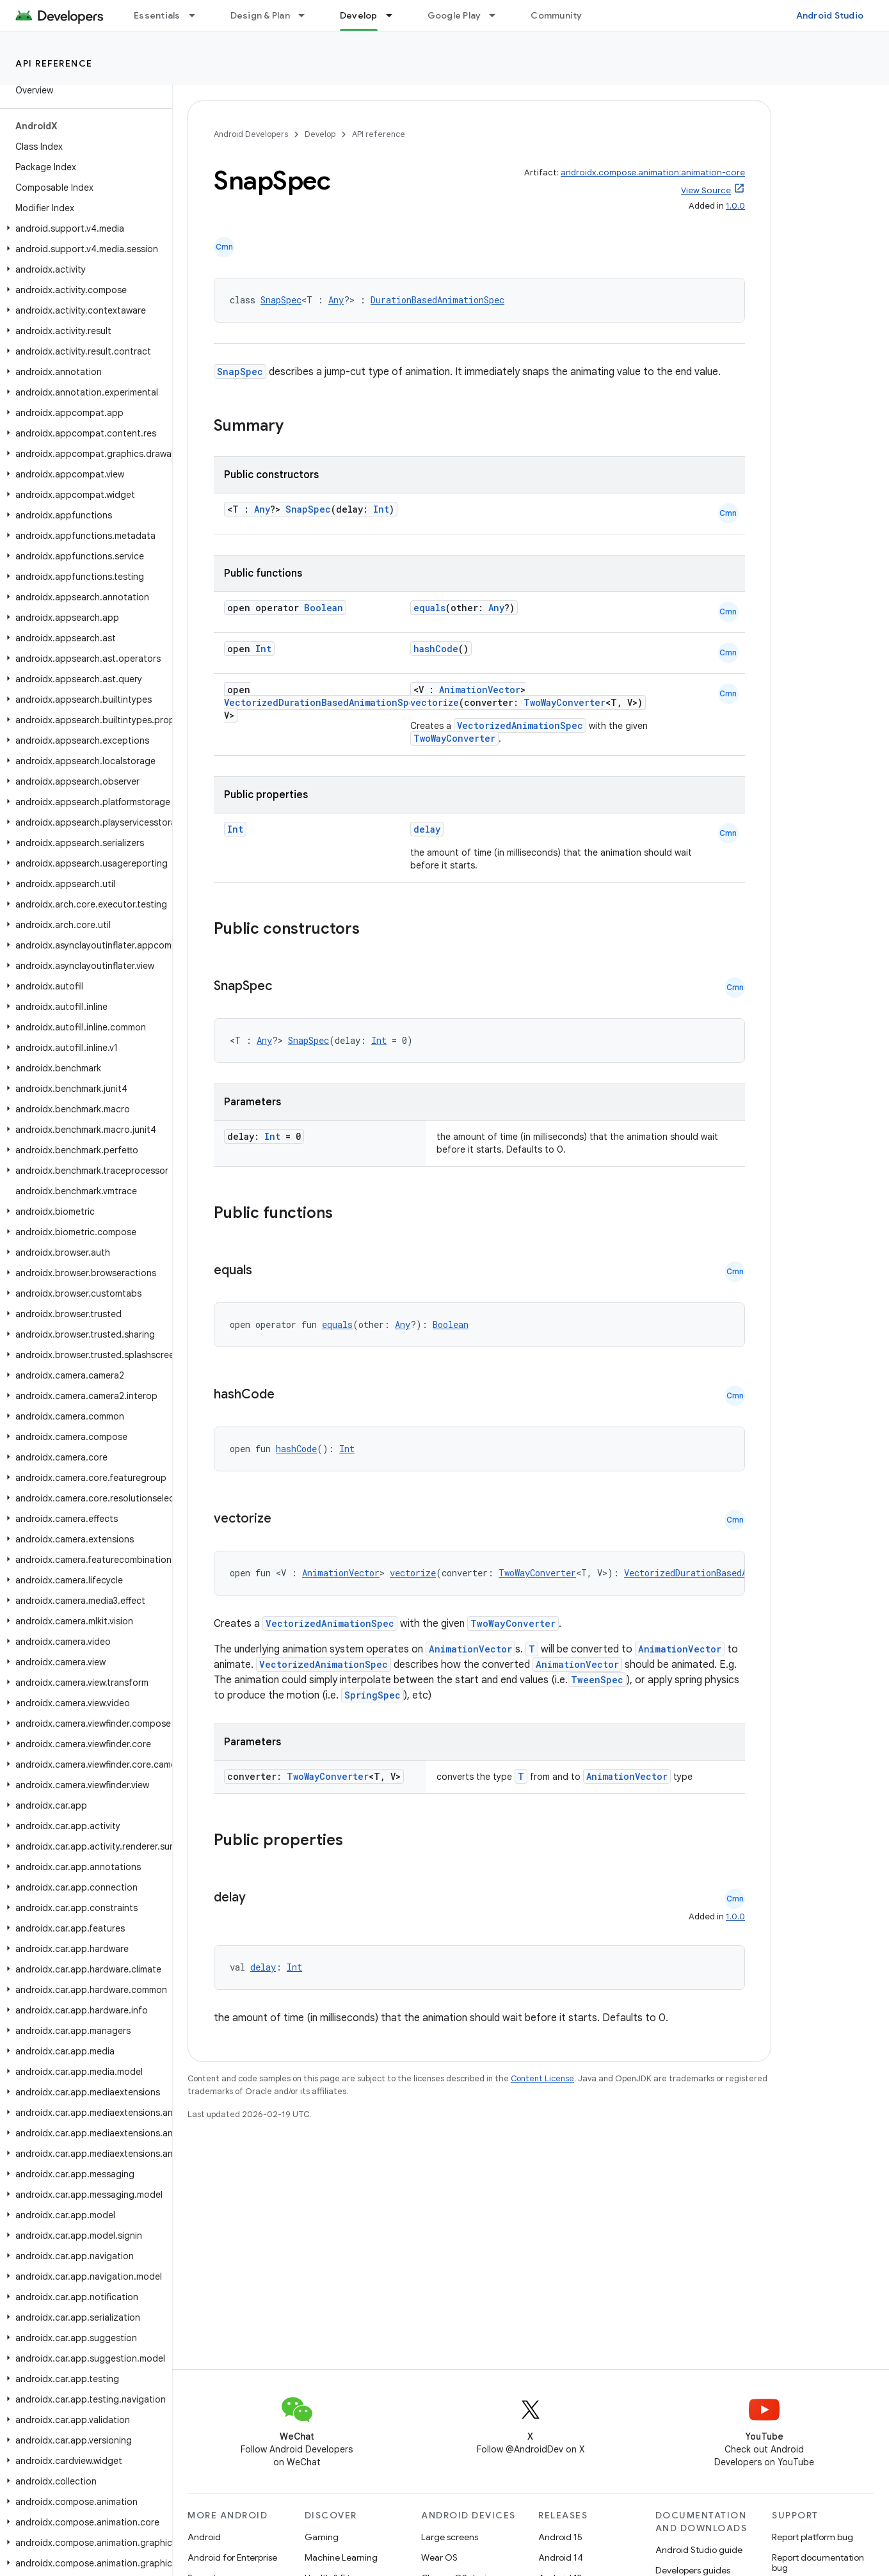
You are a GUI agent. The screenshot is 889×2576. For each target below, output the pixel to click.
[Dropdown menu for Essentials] (197, 15)
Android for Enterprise (232, 2557)
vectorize (434, 702)
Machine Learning (341, 2557)
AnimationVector (479, 690)
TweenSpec (597, 1680)
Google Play (454, 15)
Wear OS (439, 2557)
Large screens (449, 2537)
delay (426, 829)
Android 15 (560, 2537)
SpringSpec (372, 1695)
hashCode (435, 649)
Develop (320, 134)
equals (429, 608)
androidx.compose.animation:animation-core (653, 172)
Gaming (322, 2537)
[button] (83, 228)
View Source (706, 190)
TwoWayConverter (564, 702)
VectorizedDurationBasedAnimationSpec (322, 702)
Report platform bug (812, 2537)
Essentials (157, 15)
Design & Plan (260, 15)
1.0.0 (735, 205)
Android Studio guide (698, 2550)
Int (381, 509)
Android (204, 2537)
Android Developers (251, 134)
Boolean (323, 608)
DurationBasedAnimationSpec (437, 300)
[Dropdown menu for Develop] (395, 15)
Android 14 (560, 2557)
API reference (54, 63)
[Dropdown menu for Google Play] (498, 15)
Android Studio (830, 15)
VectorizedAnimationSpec (520, 725)
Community (556, 15)
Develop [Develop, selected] (359, 15)
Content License (542, 2078)
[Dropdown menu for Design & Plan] (307, 15)
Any (336, 300)
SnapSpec (280, 300)
